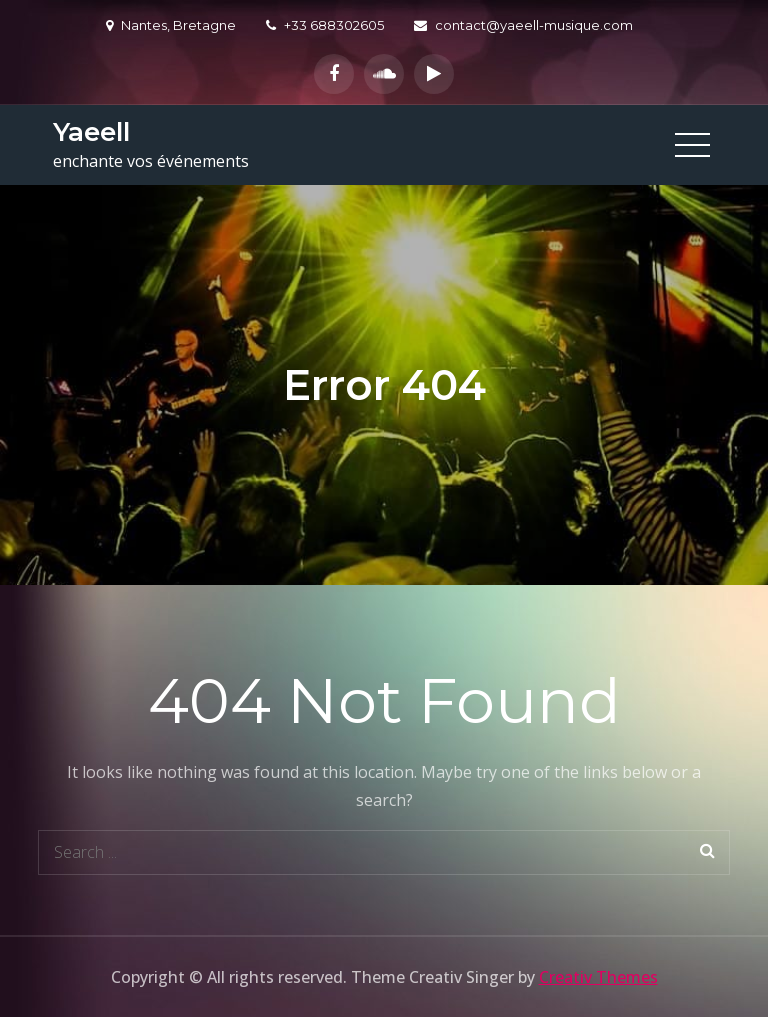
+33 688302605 (325, 25)
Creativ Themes (598, 977)
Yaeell (91, 132)
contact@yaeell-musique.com (523, 25)
